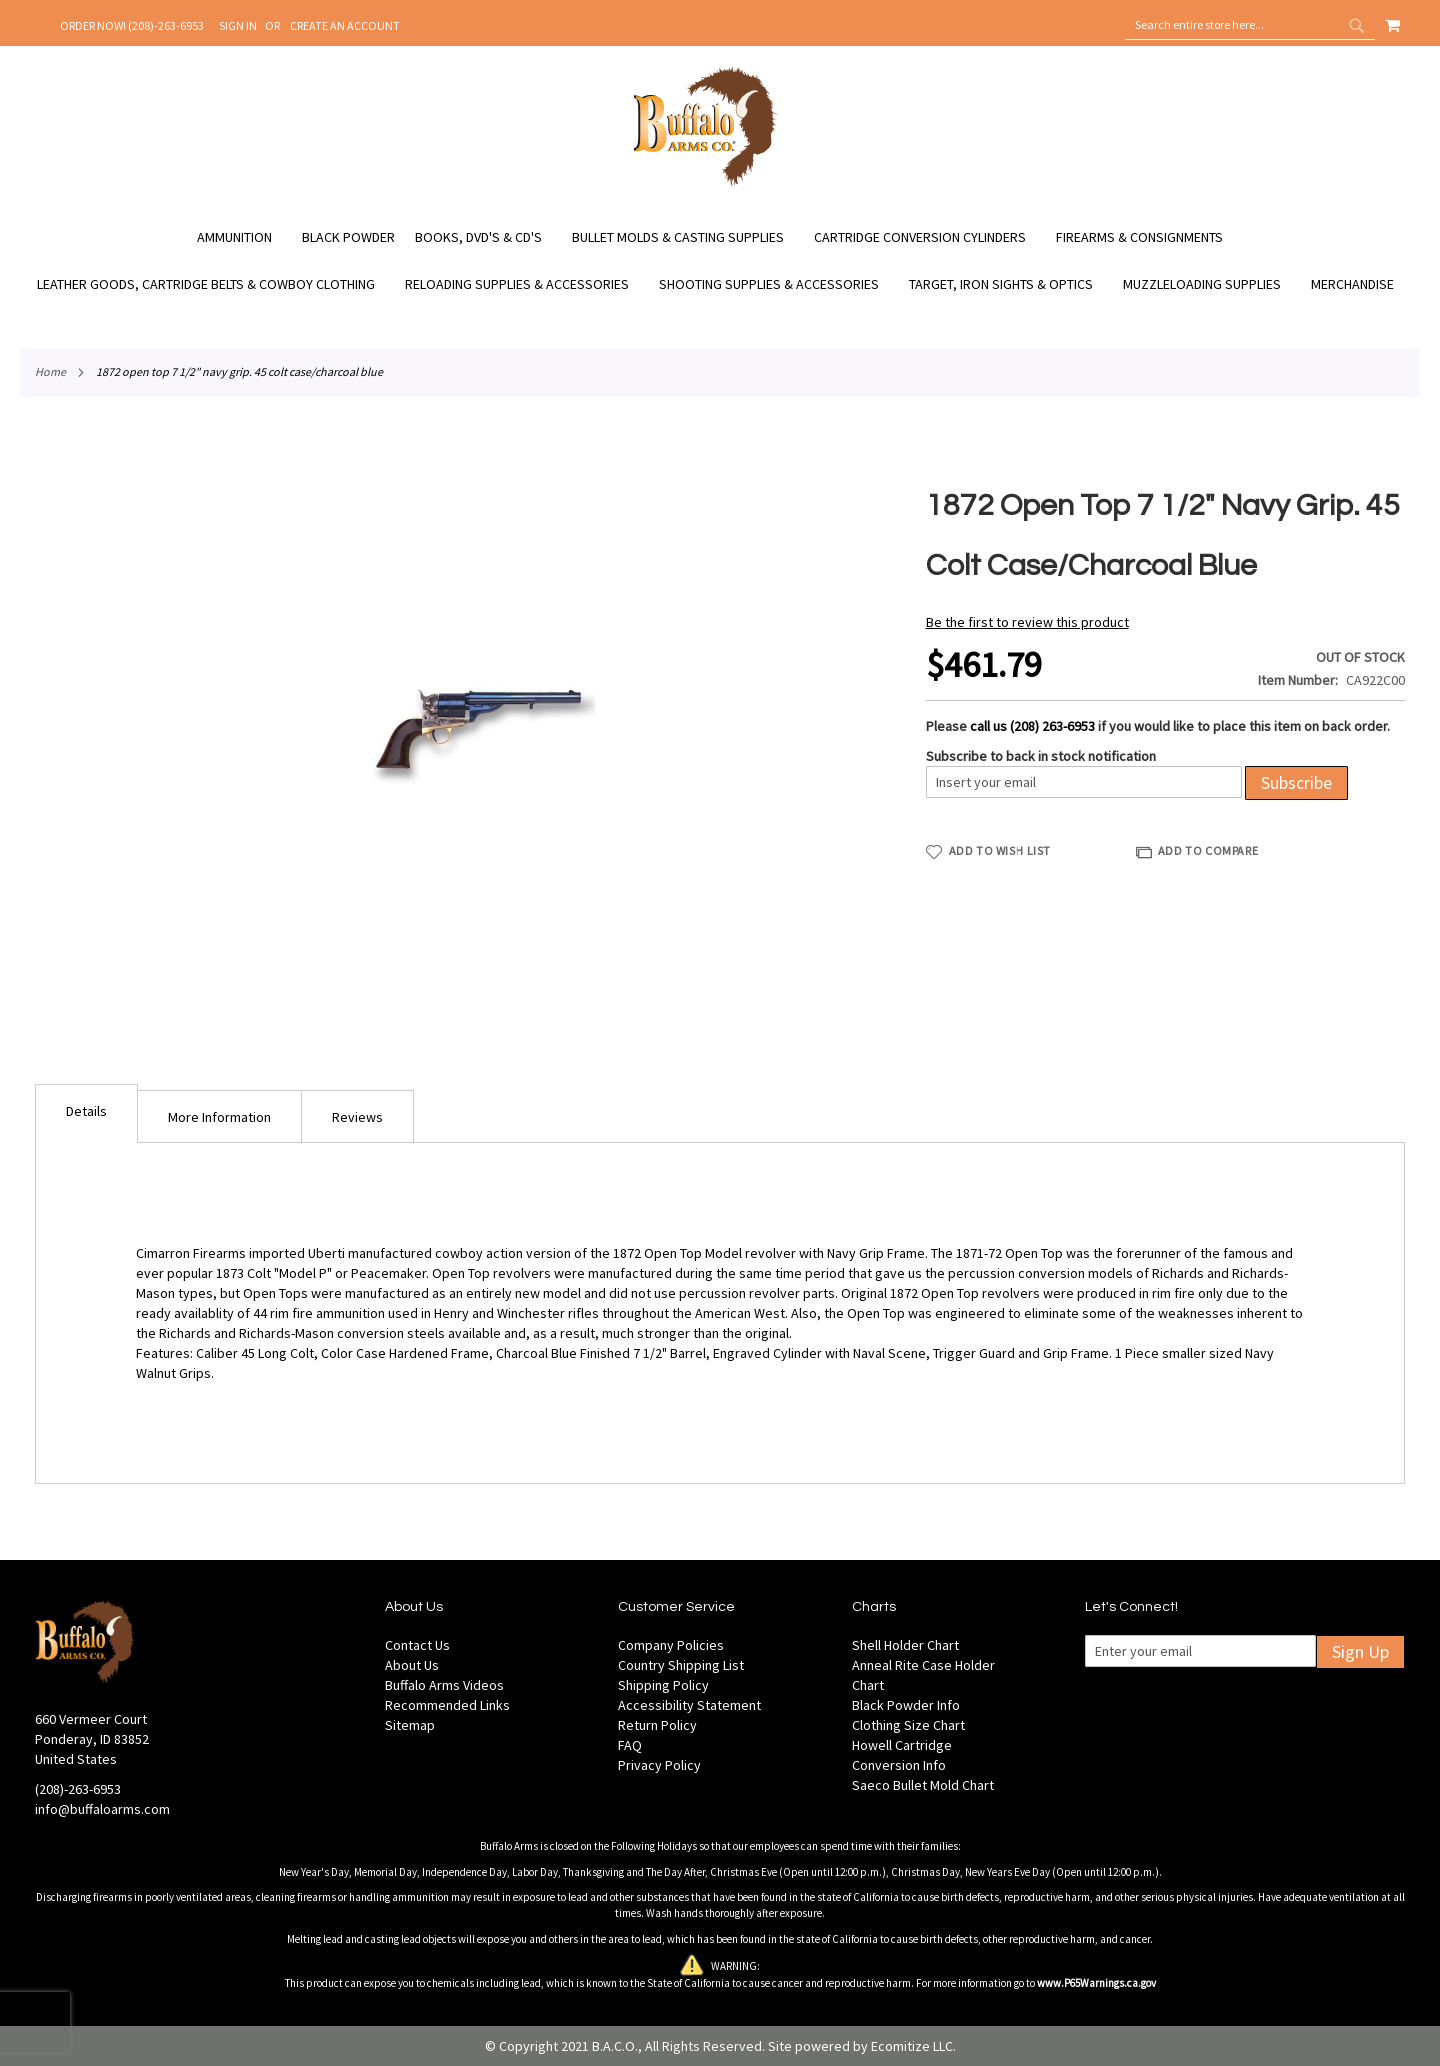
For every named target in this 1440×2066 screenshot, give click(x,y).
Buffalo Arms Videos (444, 1685)
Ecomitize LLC (912, 2046)
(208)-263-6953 (78, 1789)
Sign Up (1360, 1651)
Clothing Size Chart (908, 1725)
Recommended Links (447, 1705)
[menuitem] (244, 237)
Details (86, 1111)
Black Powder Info (906, 1705)
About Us (412, 1665)
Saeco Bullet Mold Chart (923, 1785)
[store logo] (705, 183)
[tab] (86, 1113)
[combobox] (1250, 25)
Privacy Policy (659, 1765)
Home (50, 371)
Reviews (357, 1117)
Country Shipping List (681, 1665)
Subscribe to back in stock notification (1041, 756)
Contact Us (417, 1645)
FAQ (630, 1745)
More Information (219, 1117)
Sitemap (410, 1725)
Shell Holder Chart (905, 1645)
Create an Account (345, 25)
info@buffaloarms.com (102, 1809)
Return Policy (657, 1725)
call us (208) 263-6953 (1032, 726)
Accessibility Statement (689, 1705)
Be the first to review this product (1027, 622)
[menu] (720, 261)
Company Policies (671, 1645)
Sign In (238, 25)
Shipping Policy (663, 1685)
